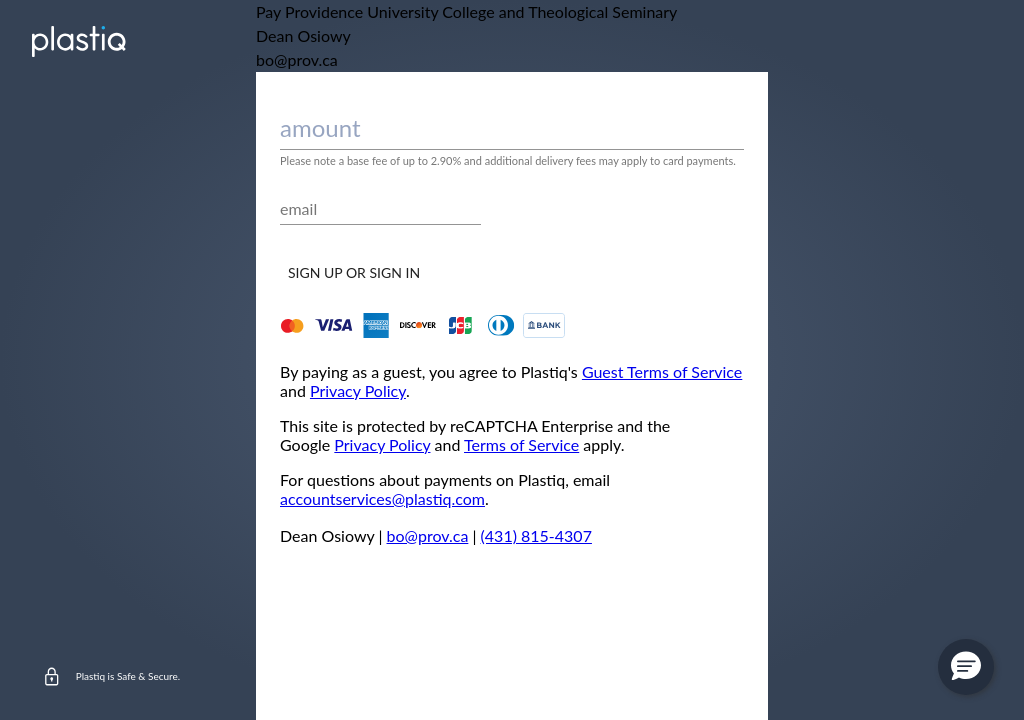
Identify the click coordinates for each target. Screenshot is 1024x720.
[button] (966, 667)
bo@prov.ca (428, 535)
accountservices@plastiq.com (382, 498)
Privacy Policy (358, 390)
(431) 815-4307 (536, 535)
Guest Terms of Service (662, 371)
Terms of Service (521, 444)
